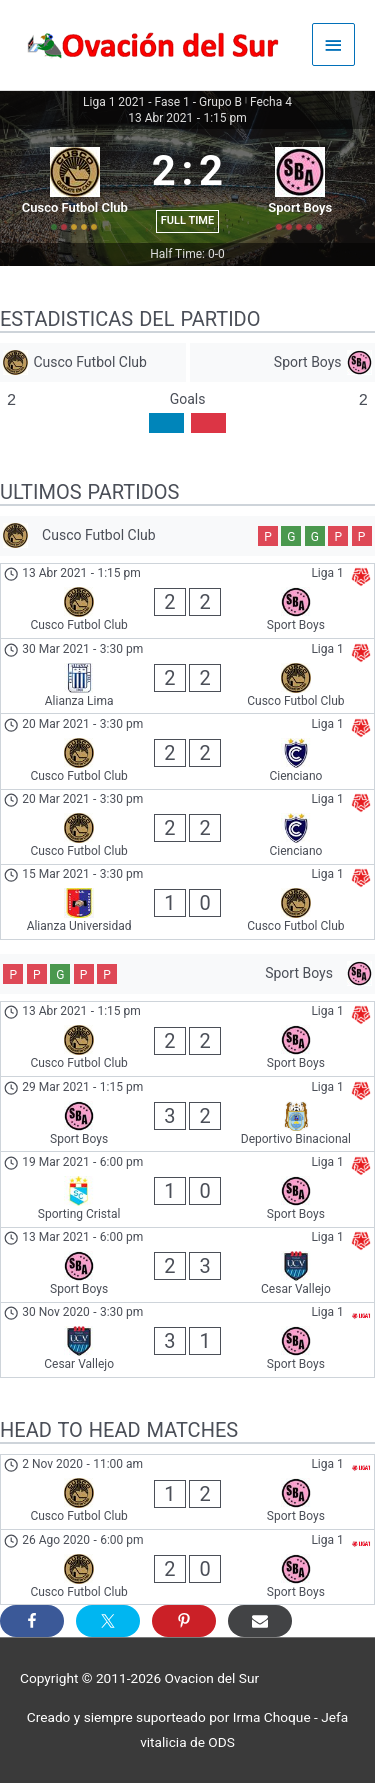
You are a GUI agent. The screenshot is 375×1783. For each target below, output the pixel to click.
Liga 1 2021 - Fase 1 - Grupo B (162, 102)
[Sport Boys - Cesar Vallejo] (187, 1265)
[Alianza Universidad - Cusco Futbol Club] (187, 902)
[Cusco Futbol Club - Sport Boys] (187, 601)
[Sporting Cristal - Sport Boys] (187, 1189)
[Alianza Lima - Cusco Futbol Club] (187, 676)
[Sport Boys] (283, 362)
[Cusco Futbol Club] (93, 362)
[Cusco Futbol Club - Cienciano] (187, 751)
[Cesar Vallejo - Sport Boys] (187, 1340)
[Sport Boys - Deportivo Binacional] (187, 1114)
